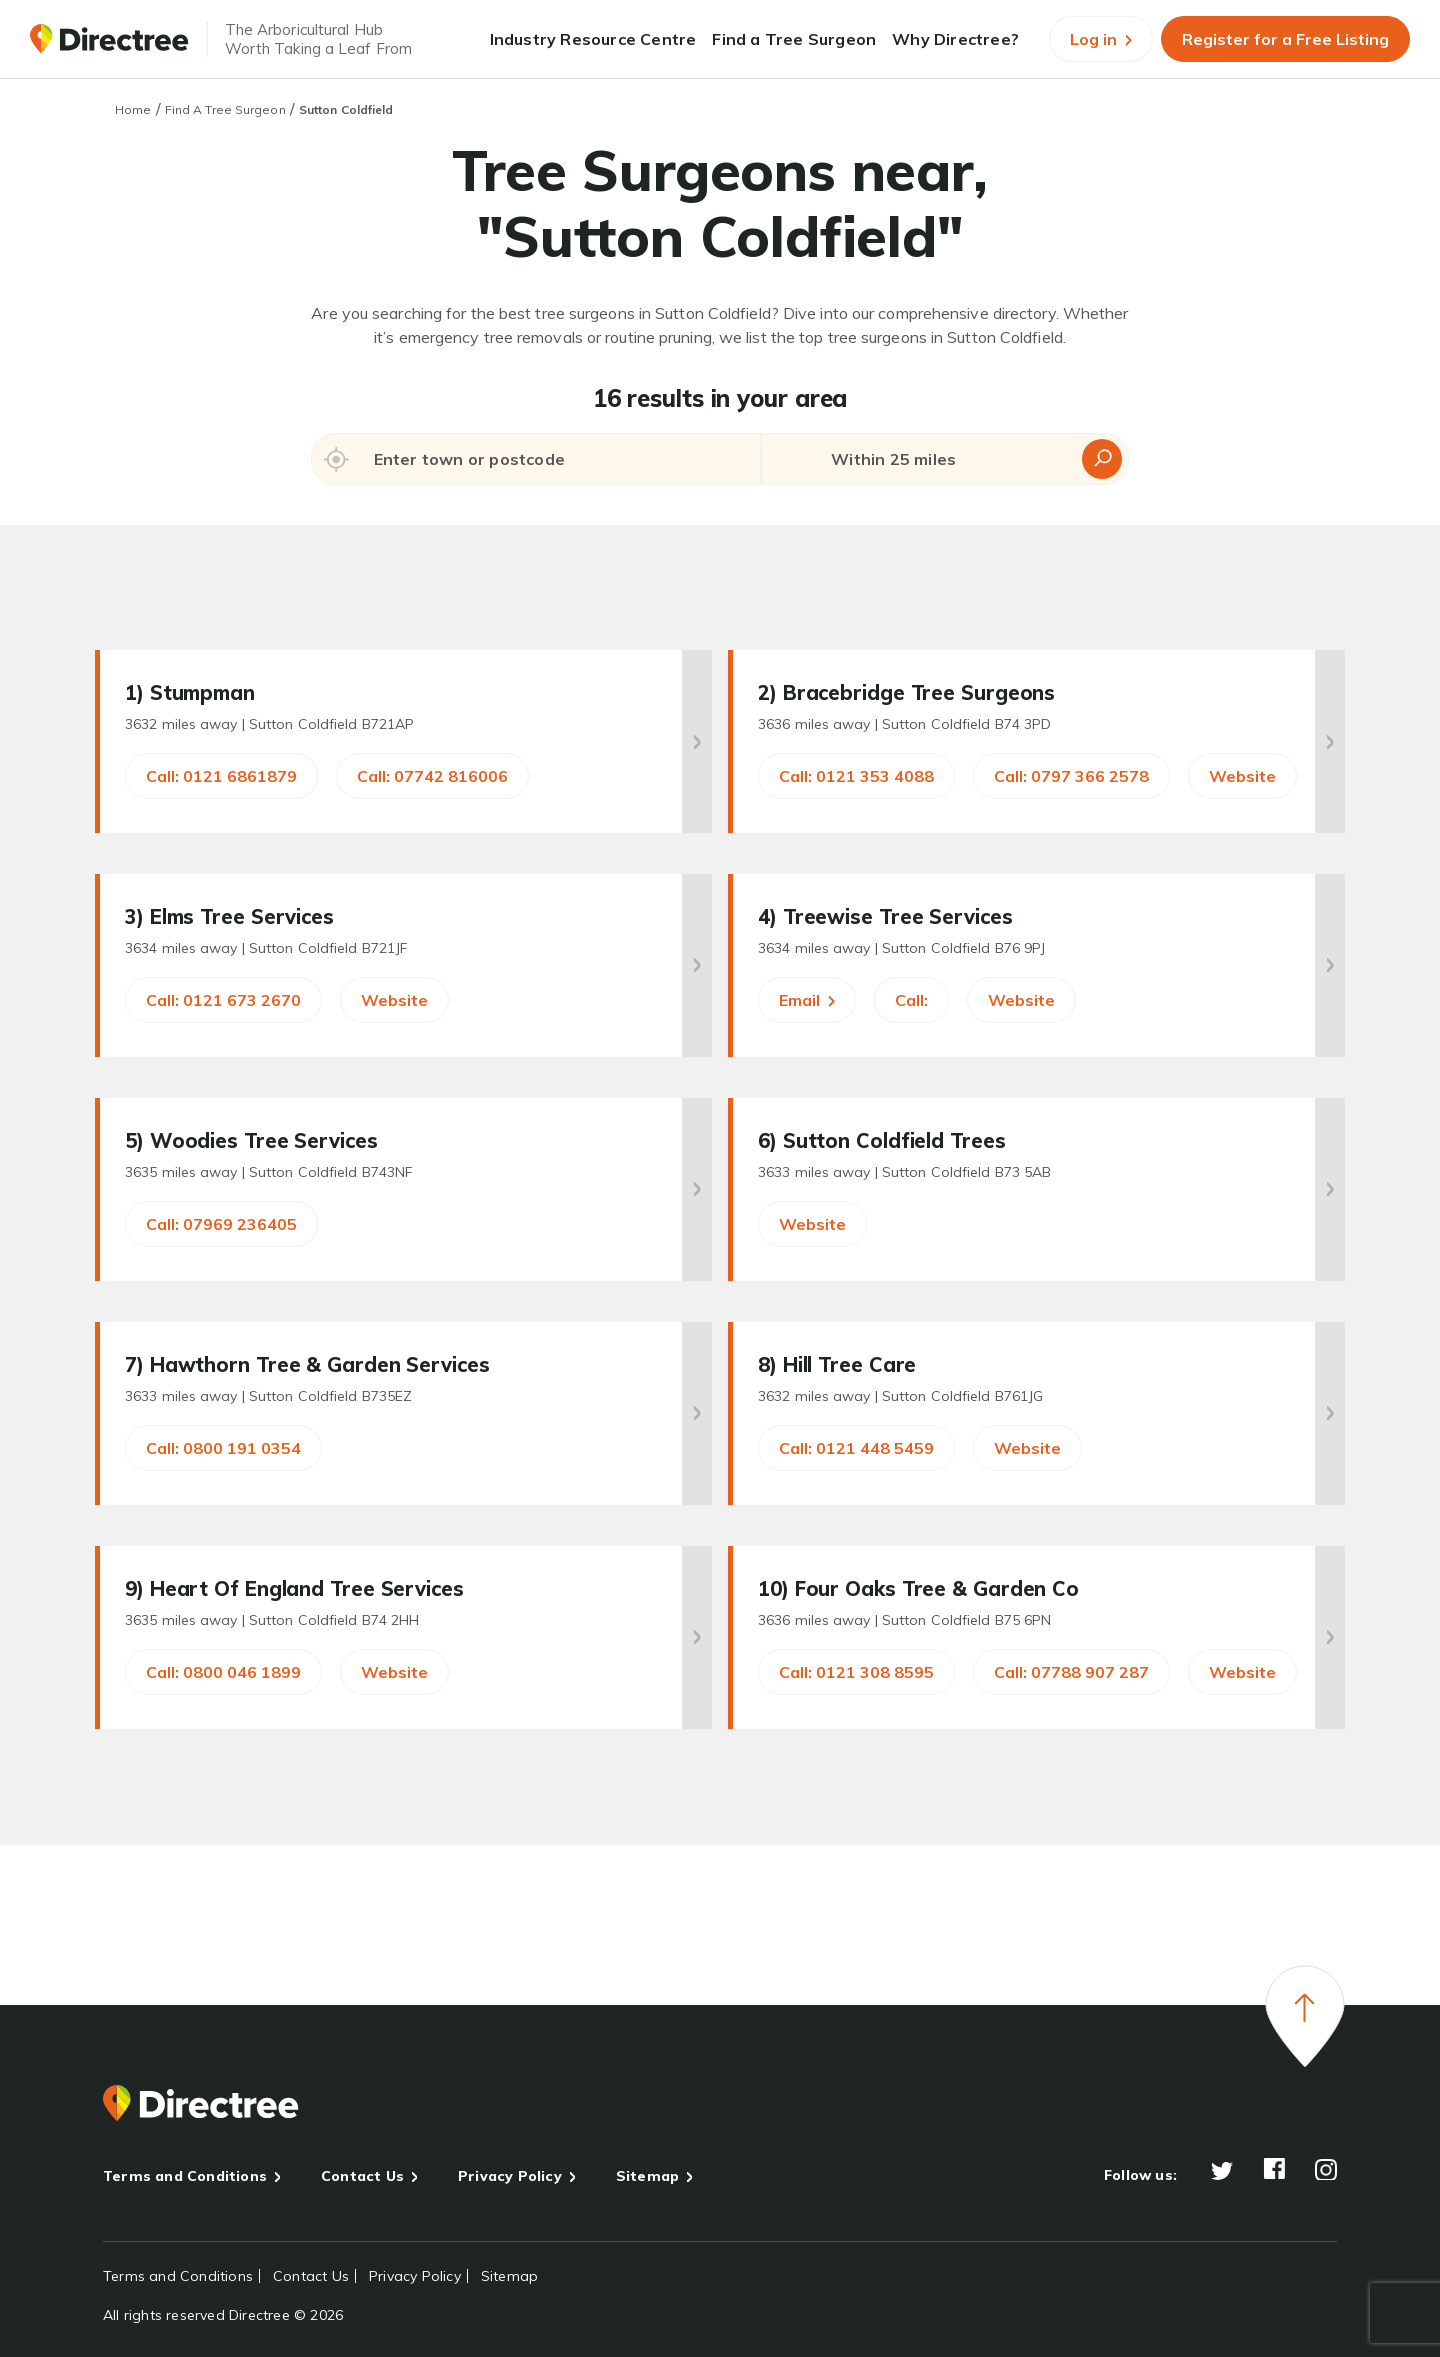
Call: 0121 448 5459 (856, 1448)
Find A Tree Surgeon (225, 109)
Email (807, 1000)
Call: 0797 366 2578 (1071, 776)
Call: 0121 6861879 (221, 776)
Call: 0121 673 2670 (223, 1000)
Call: (911, 1000)
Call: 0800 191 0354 (223, 1448)
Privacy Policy (510, 2176)
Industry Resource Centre (593, 39)
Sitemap (647, 2176)
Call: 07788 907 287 (1071, 1672)
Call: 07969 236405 (221, 1224)
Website (1242, 776)
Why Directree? (955, 39)
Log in (1101, 39)
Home (133, 109)
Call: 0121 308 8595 (856, 1672)
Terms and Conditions (185, 2176)
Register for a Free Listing (1285, 39)
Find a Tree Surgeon (794, 39)
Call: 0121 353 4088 (856, 776)
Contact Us (362, 2176)
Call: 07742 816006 (432, 776)
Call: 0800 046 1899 (223, 1672)
